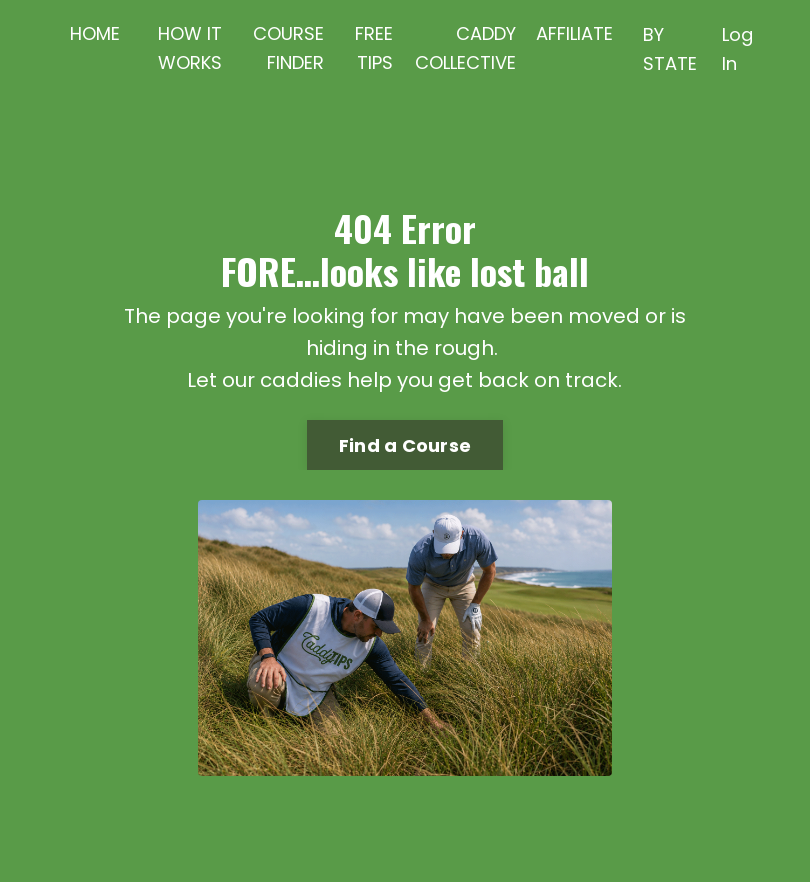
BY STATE (670, 49)
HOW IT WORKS (190, 48)
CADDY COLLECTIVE (465, 48)
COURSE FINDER (288, 48)
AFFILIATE (574, 33)
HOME (95, 33)
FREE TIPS (374, 48)
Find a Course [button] (405, 445)
